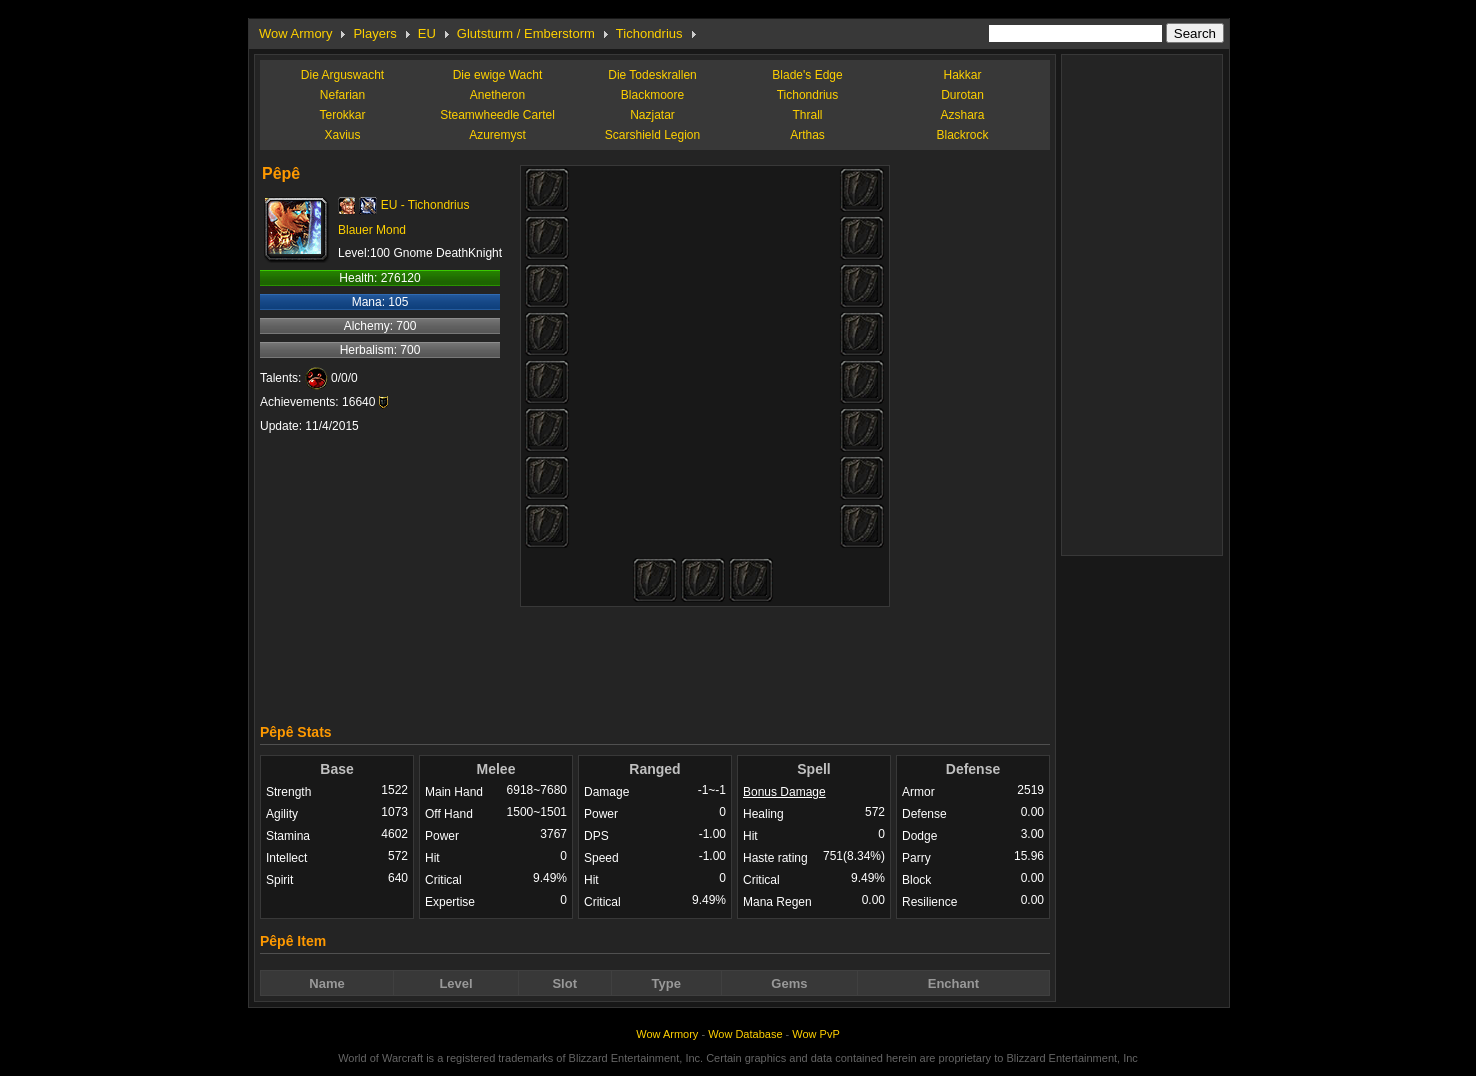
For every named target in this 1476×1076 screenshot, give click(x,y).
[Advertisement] (655, 660)
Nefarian (342, 95)
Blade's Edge (807, 75)
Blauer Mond (372, 230)
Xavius (342, 135)
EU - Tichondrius (425, 205)
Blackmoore (652, 95)
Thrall (807, 115)
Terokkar (342, 115)
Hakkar (962, 75)
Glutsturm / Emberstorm (526, 33)
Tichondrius (649, 33)
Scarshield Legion (652, 135)
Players (374, 33)
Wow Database (745, 1034)
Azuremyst (497, 135)
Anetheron (497, 95)
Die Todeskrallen (652, 75)
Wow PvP (815, 1034)
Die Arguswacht (342, 75)
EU (427, 33)
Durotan (962, 95)
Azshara (962, 115)
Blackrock (962, 135)
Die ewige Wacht (498, 75)
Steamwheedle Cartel (497, 115)
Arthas (807, 135)
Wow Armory (295, 33)
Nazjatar (652, 115)
